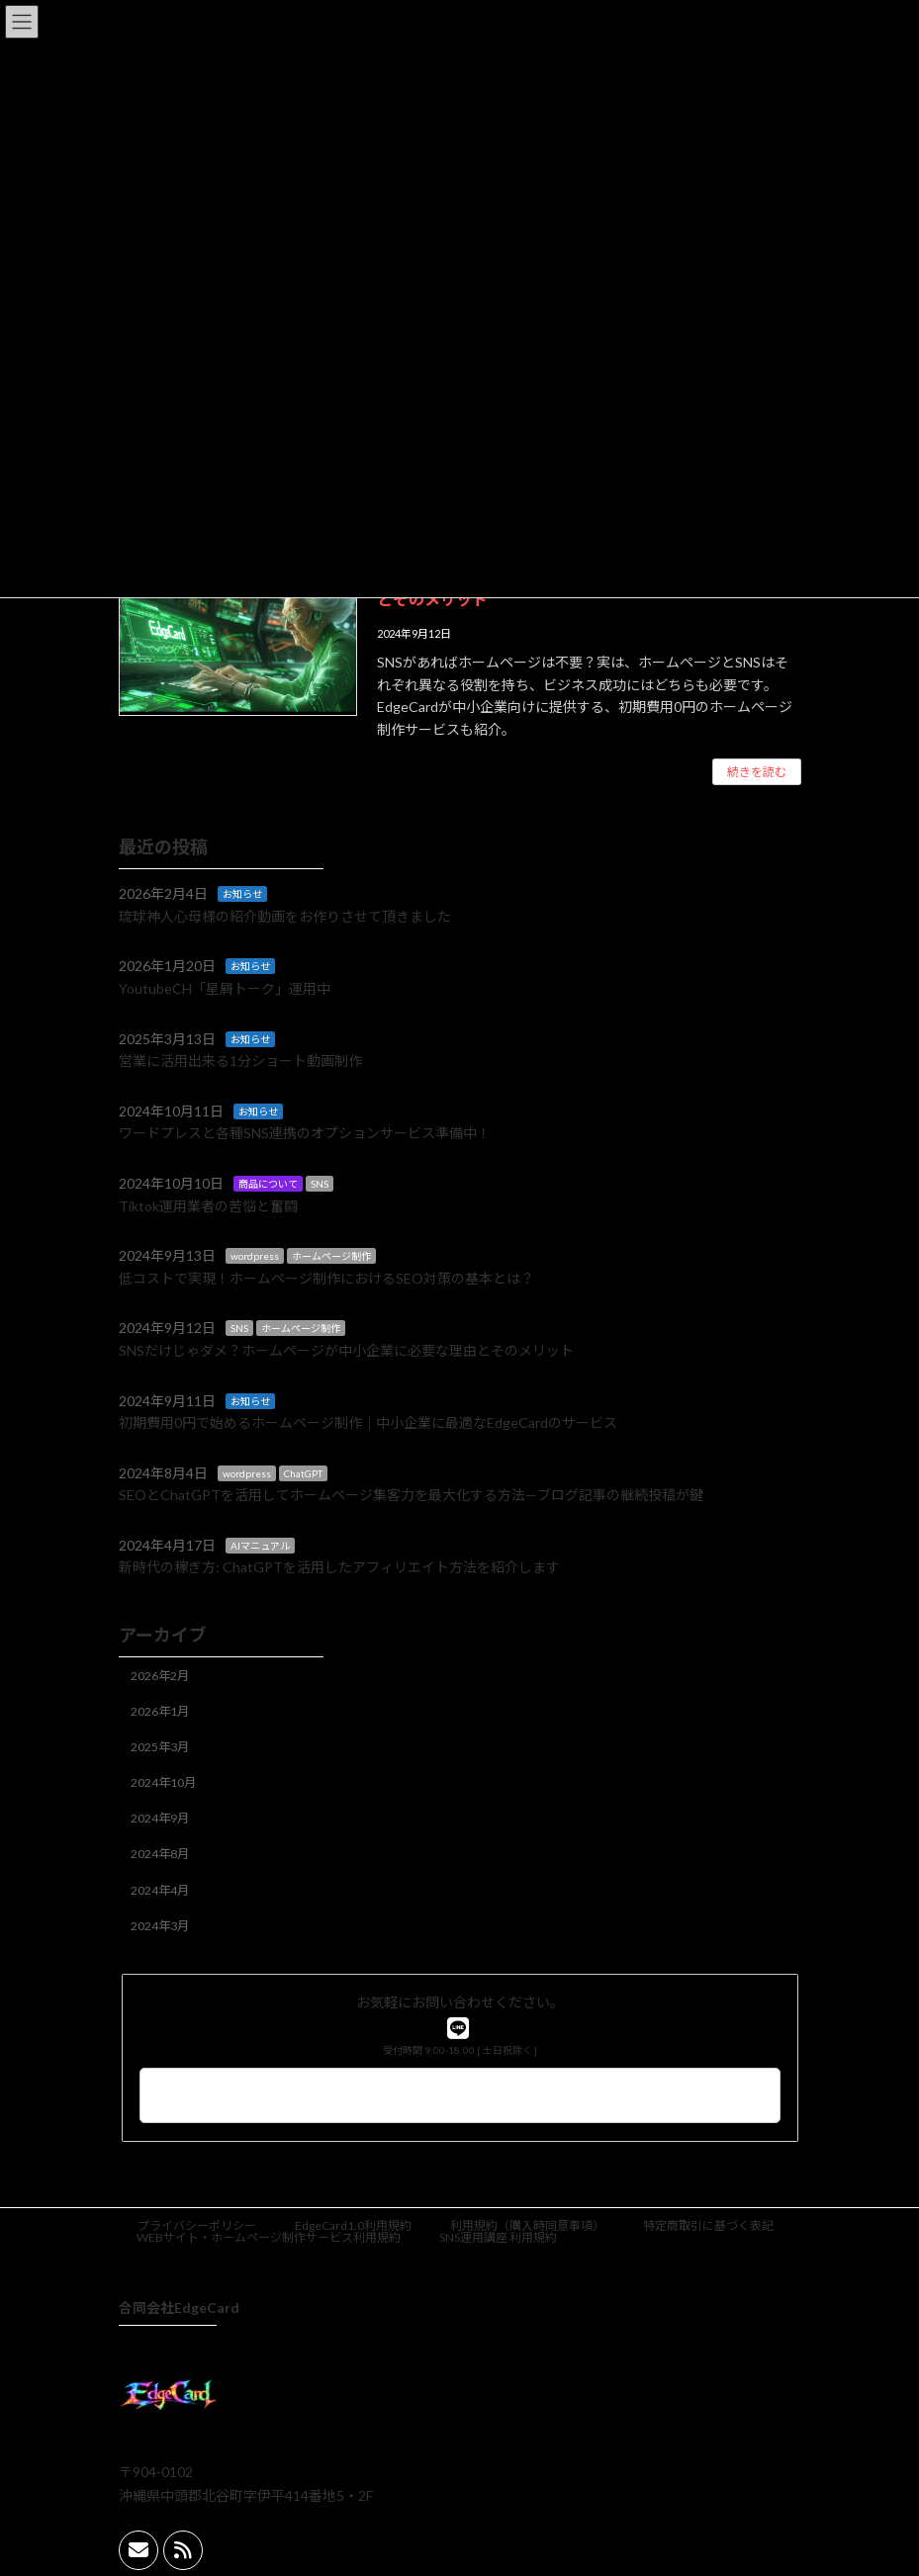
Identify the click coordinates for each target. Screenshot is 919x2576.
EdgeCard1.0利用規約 (353, 2225)
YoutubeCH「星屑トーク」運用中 (224, 988)
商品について (268, 1184)
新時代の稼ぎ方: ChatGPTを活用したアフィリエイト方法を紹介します (339, 1567)
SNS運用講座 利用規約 (498, 2237)
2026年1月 (160, 1711)
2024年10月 (163, 1782)
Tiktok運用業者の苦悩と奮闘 (208, 1206)
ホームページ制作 (331, 1256)
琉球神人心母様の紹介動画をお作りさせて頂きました (285, 916)
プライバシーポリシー (197, 2225)
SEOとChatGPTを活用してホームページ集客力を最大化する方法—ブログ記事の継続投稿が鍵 (411, 1494)
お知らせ (242, 894)
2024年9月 (160, 1818)
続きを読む (756, 771)
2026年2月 (160, 1675)
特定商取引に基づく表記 (708, 2225)
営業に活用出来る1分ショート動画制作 (240, 1060)
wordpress (254, 1256)
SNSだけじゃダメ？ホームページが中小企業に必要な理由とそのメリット (346, 1350)
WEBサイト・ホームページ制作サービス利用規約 (269, 2237)
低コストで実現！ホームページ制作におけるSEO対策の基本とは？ (326, 1278)
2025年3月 (160, 1746)
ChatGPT (303, 1473)
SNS (319, 1184)
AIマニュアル (260, 1546)
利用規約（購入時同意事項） (527, 2225)
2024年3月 (160, 1925)
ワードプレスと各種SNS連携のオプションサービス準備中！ (305, 1132)
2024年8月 (160, 1853)
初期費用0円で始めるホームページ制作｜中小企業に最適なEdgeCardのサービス (368, 1422)
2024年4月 (160, 1890)
